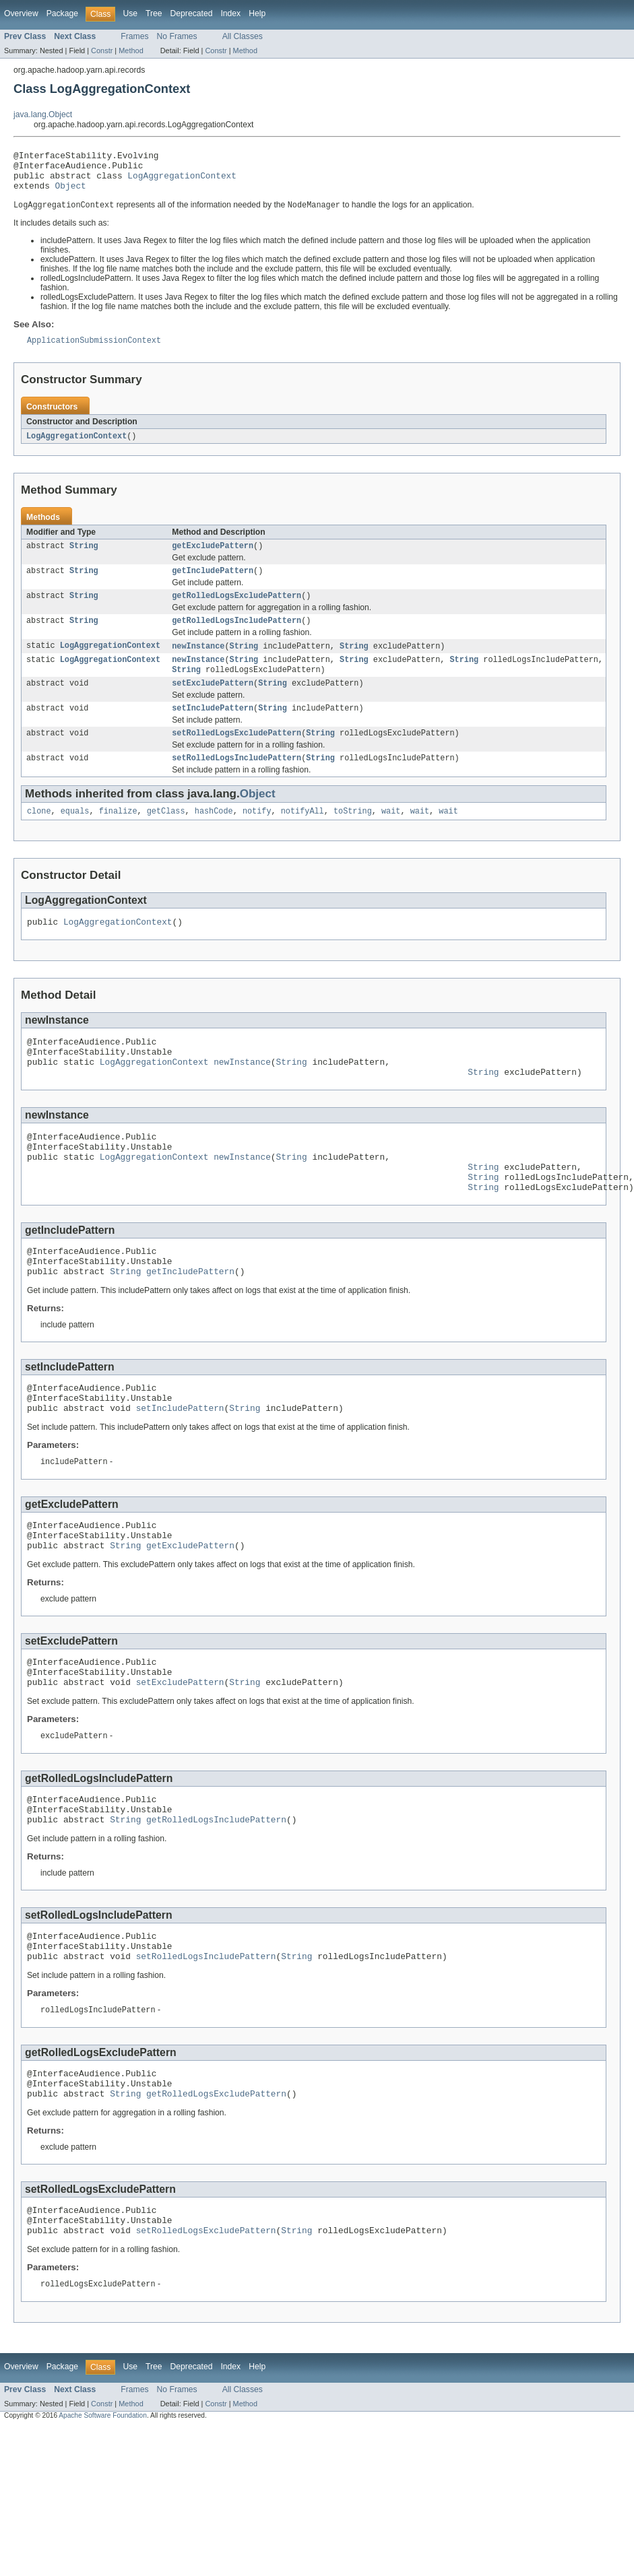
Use (130, 13)
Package (62, 13)
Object (70, 193)
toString (353, 836)
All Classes (242, 36)
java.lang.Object (42, 114)
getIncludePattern (212, 584)
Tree (154, 13)
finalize (118, 836)
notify (257, 836)
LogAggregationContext (181, 181)
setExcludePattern (212, 703)
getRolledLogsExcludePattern (236, 610)
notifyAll (302, 836)
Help (257, 13)
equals (75, 836)
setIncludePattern (212, 729)
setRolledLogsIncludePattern (236, 782)
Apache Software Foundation (103, 2514)
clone (39, 836)
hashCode (214, 836)
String (83, 557)
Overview (21, 13)
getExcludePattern (212, 557)
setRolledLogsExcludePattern (236, 755)
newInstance (198, 662)
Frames (134, 36)
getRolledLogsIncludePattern (236, 636)
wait (390, 836)
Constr (102, 50)
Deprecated (191, 13)
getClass (166, 836)
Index (230, 13)
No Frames (177, 36)
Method (131, 50)
